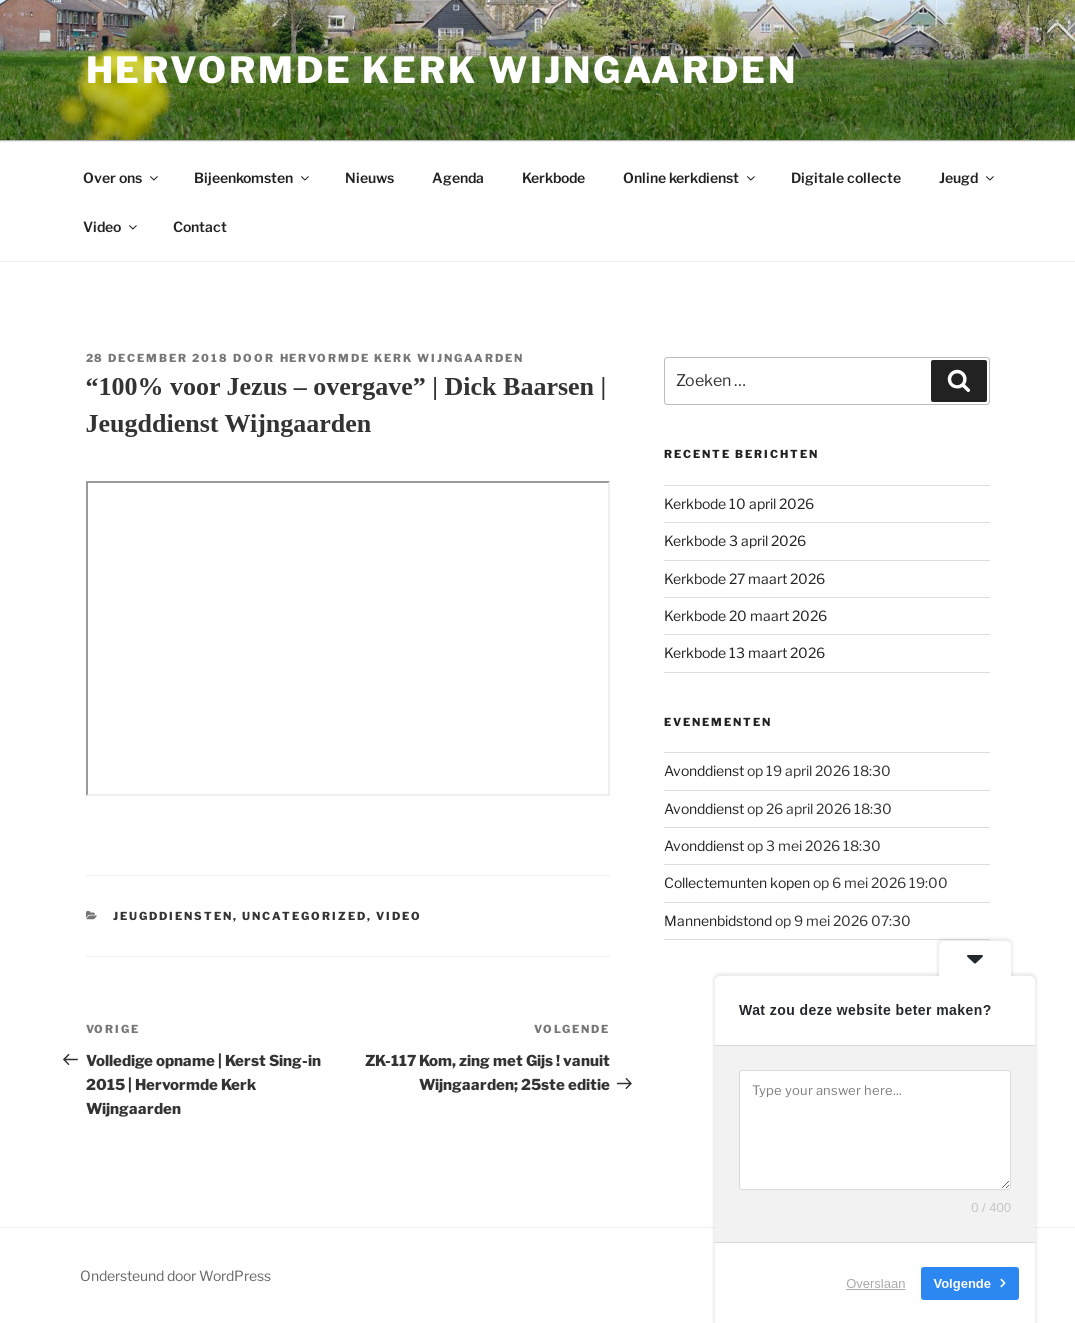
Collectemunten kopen (737, 882)
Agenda (458, 177)
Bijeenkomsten (253, 177)
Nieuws (369, 177)
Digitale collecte (846, 177)
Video (111, 226)
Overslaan (875, 1282)
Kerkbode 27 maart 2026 (744, 578)
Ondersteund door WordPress (175, 1275)
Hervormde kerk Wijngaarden (442, 70)
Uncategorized (304, 916)
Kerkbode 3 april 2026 (735, 540)
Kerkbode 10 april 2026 (739, 503)
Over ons (122, 177)
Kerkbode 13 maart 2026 (744, 652)
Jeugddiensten (173, 916)
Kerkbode (553, 177)
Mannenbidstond (718, 920)
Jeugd (968, 177)
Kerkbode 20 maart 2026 (745, 615)
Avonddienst (704, 770)
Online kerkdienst (690, 177)
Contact (200, 226)
